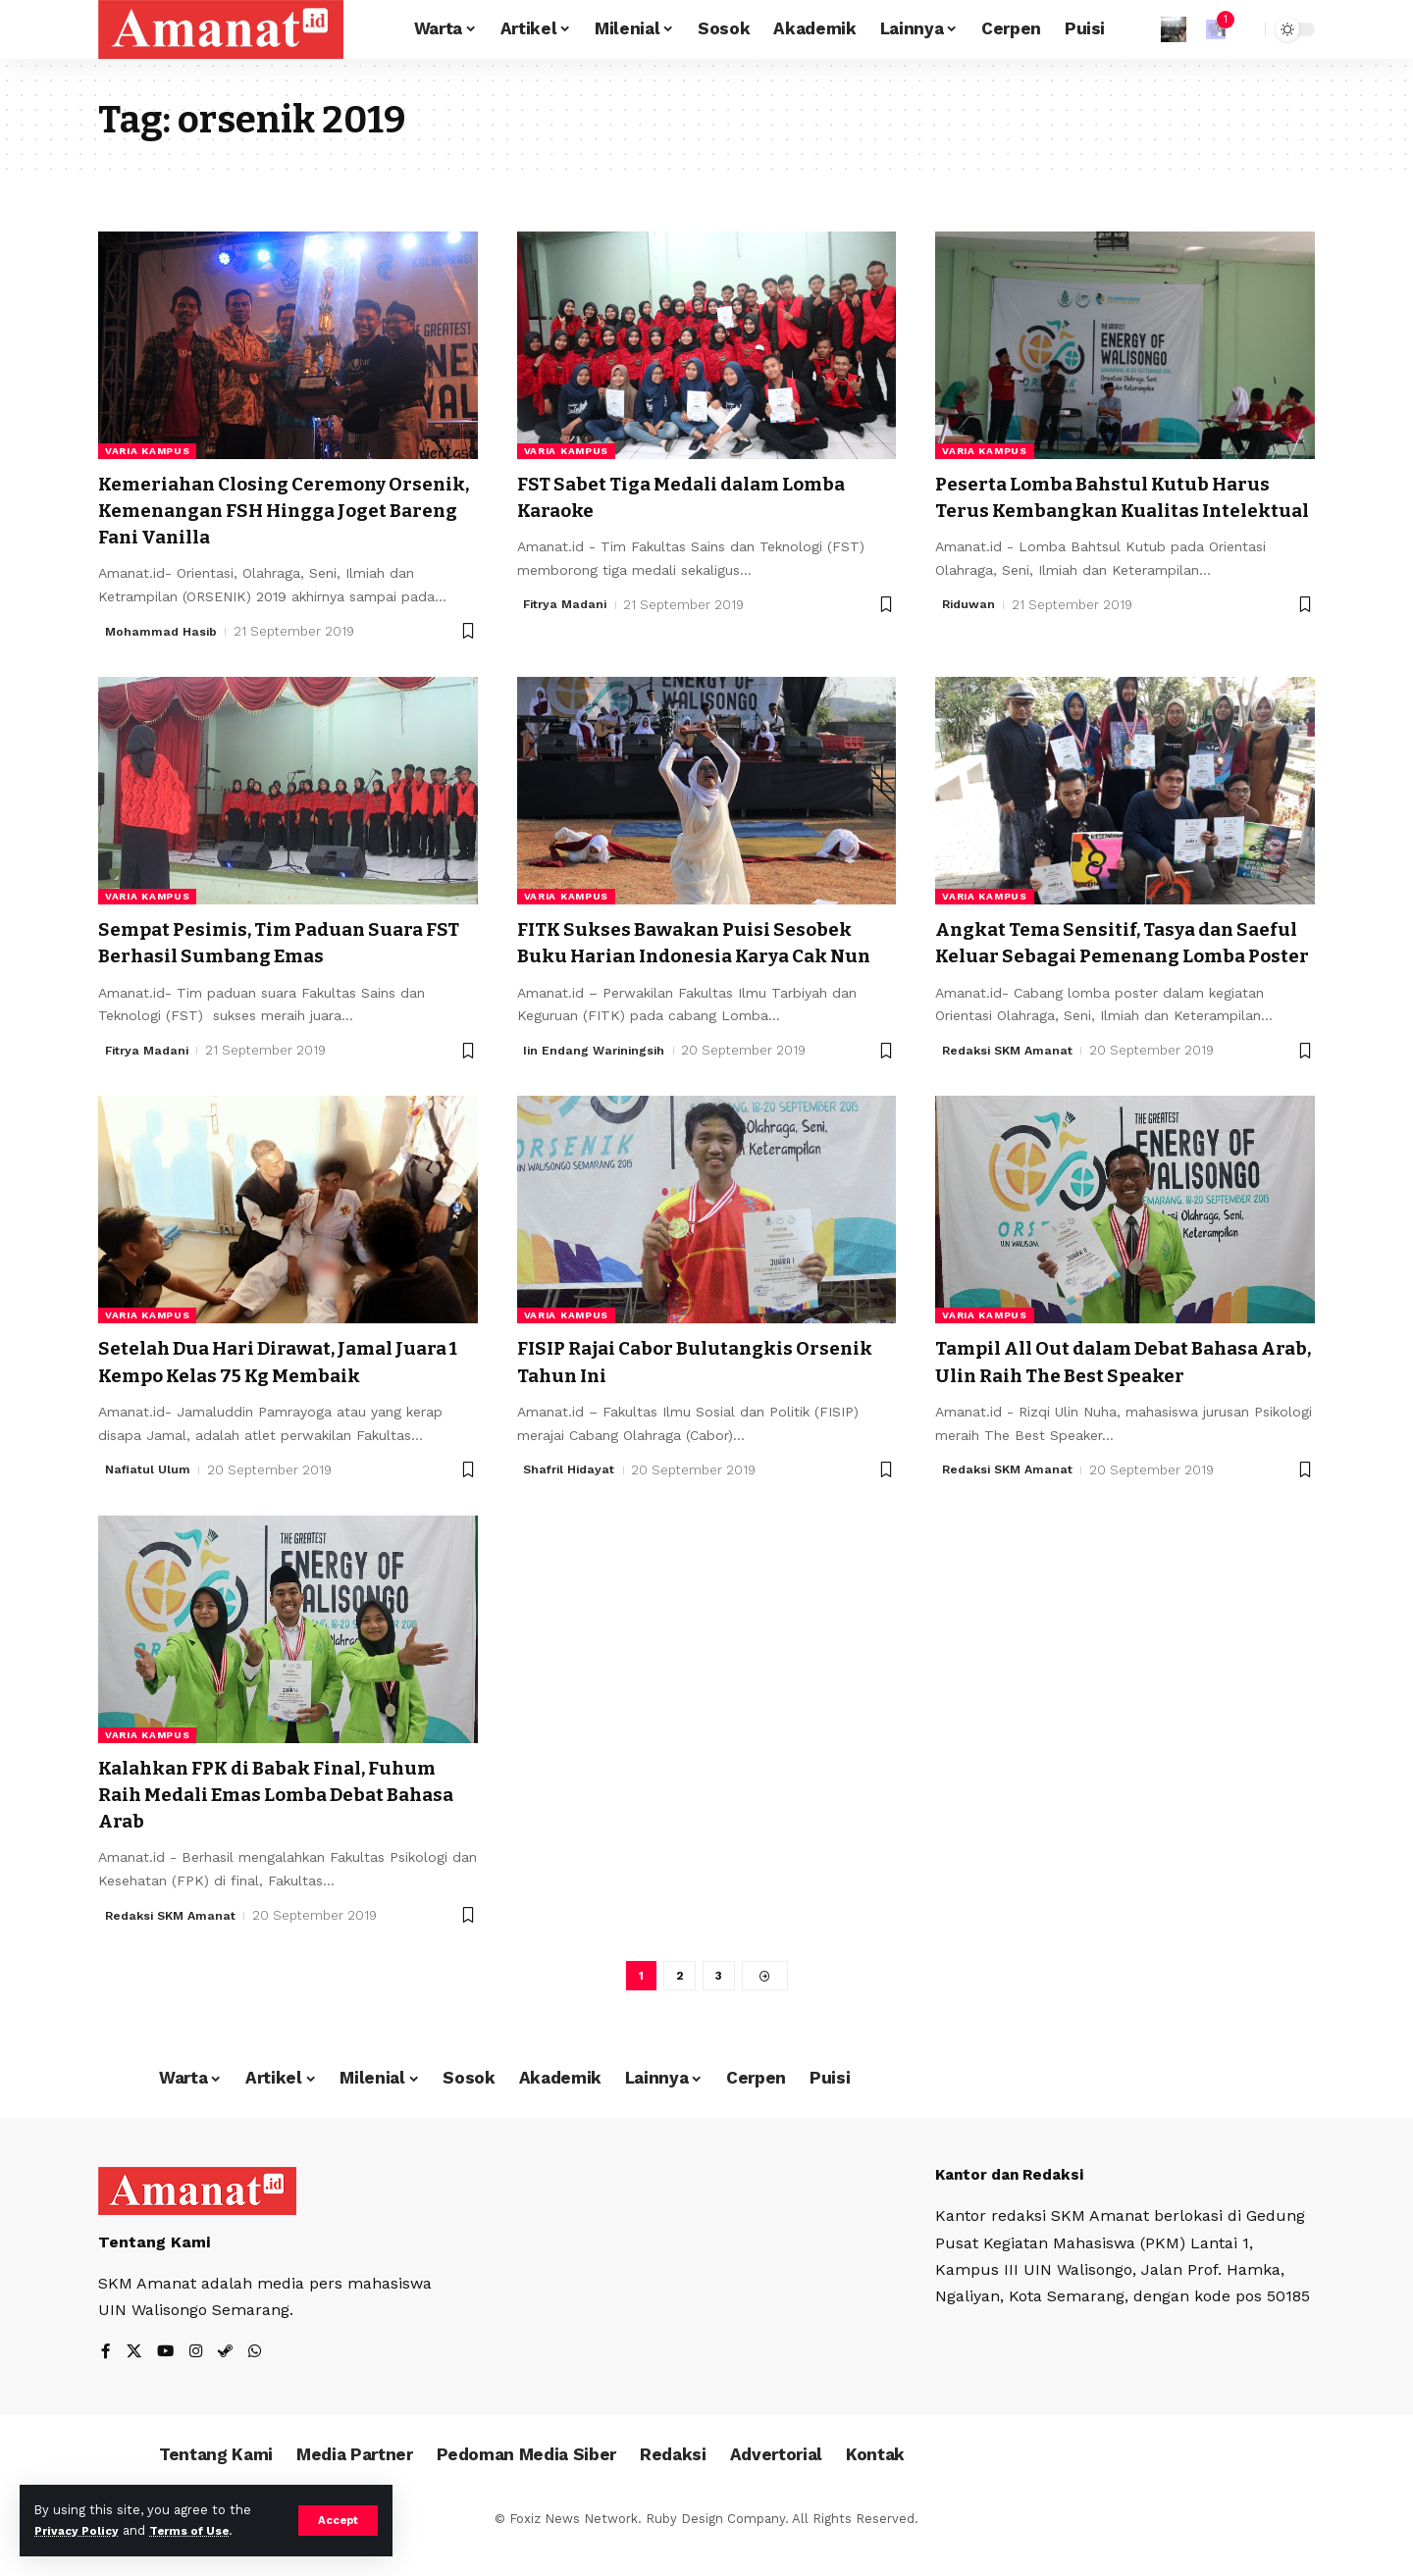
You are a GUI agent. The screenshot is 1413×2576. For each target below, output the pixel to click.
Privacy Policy (80, 2530)
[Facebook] (106, 2383)
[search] (1245, 29)
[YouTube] (167, 2383)
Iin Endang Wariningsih (596, 1077)
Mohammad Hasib (162, 631)
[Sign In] (1173, 29)
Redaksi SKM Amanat (1011, 1077)
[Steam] (228, 2383)
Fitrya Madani (567, 604)
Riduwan (970, 631)
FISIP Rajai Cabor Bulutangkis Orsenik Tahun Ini (673, 1389)
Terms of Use (202, 2530)
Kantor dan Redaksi (1014, 2204)
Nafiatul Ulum (148, 1496)
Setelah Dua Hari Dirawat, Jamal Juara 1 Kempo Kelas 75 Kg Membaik (284, 1389)
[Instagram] (198, 2383)
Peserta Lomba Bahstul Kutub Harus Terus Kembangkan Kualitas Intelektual (1123, 510)
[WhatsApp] (259, 2383)
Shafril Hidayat (571, 1496)
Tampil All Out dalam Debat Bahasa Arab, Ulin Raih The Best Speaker (1119, 1389)
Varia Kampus (147, 450)
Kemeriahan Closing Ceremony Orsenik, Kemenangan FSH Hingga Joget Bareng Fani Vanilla (280, 510)
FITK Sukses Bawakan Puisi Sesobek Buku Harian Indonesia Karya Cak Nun (703, 956)
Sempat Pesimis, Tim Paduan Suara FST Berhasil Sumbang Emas (281, 942)
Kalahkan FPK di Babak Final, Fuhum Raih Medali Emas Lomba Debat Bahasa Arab (268, 1821)
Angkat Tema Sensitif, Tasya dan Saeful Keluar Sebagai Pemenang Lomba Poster (1109, 956)
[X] (134, 2383)
